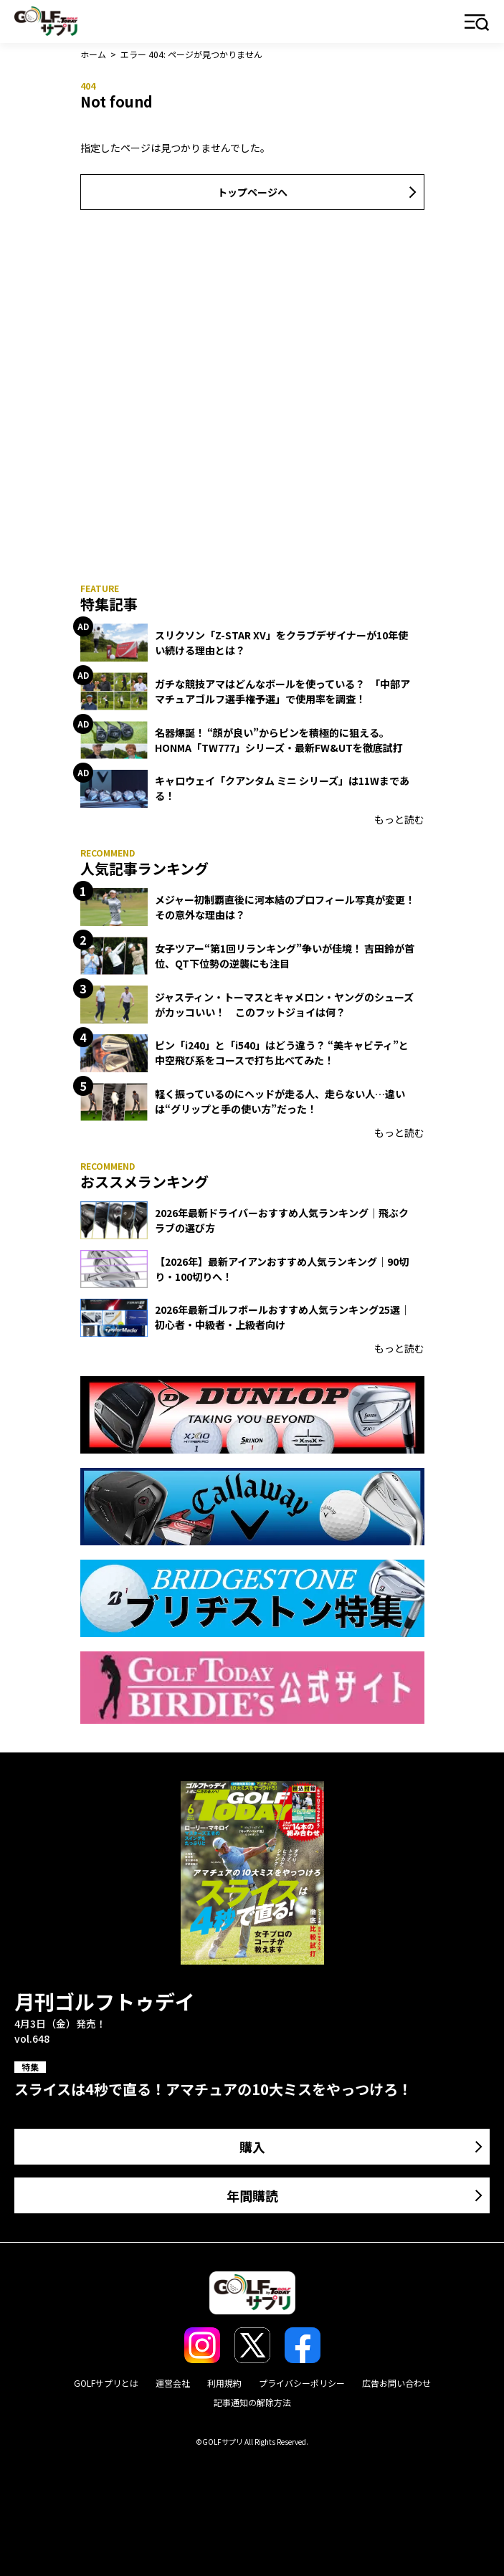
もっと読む (399, 819)
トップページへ (252, 192)
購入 (252, 2146)
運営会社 (173, 2383)
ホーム (93, 54)
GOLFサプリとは (106, 2383)
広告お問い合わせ (396, 2383)
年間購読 (252, 2195)
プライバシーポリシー (302, 2383)
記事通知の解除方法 (252, 2402)
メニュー (477, 23)
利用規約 (224, 2383)
